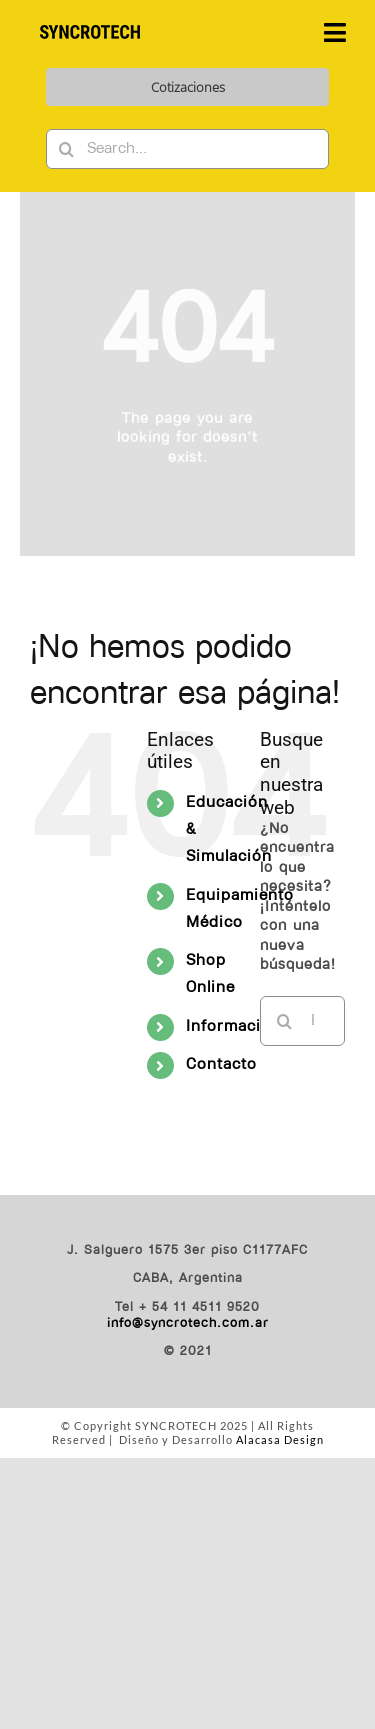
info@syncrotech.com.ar (188, 1323)
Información (233, 1027)
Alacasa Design (280, 1439)
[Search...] (187, 149)
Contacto (221, 1065)
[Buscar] (66, 149)
